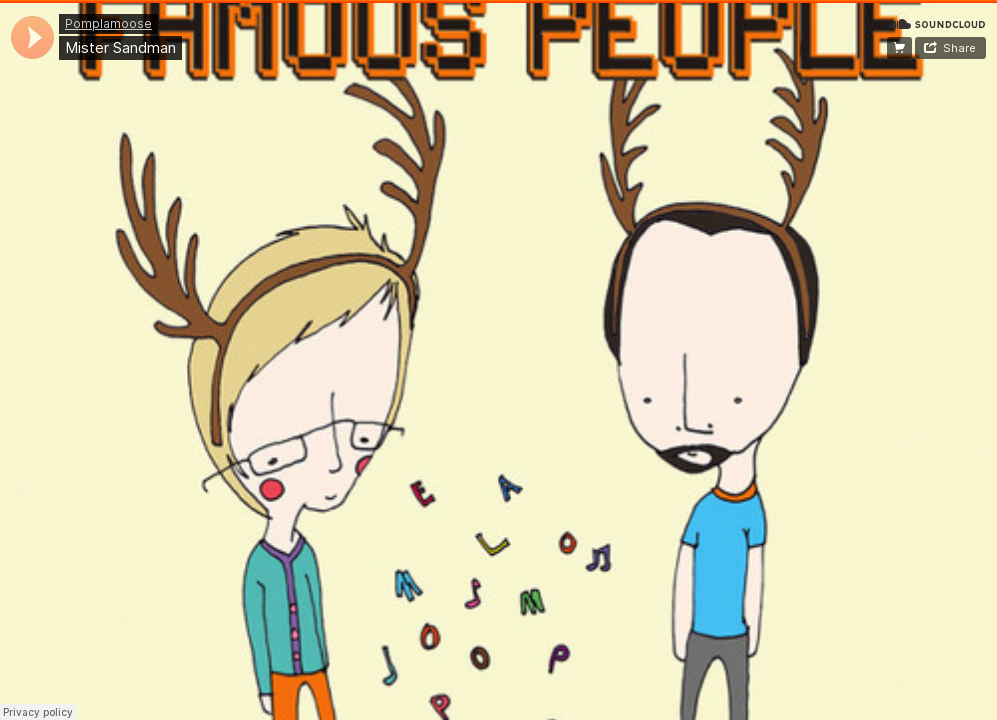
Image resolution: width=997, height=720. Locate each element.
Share (959, 48)
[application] (32, 37)
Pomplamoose (108, 23)
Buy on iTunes (899, 48)
